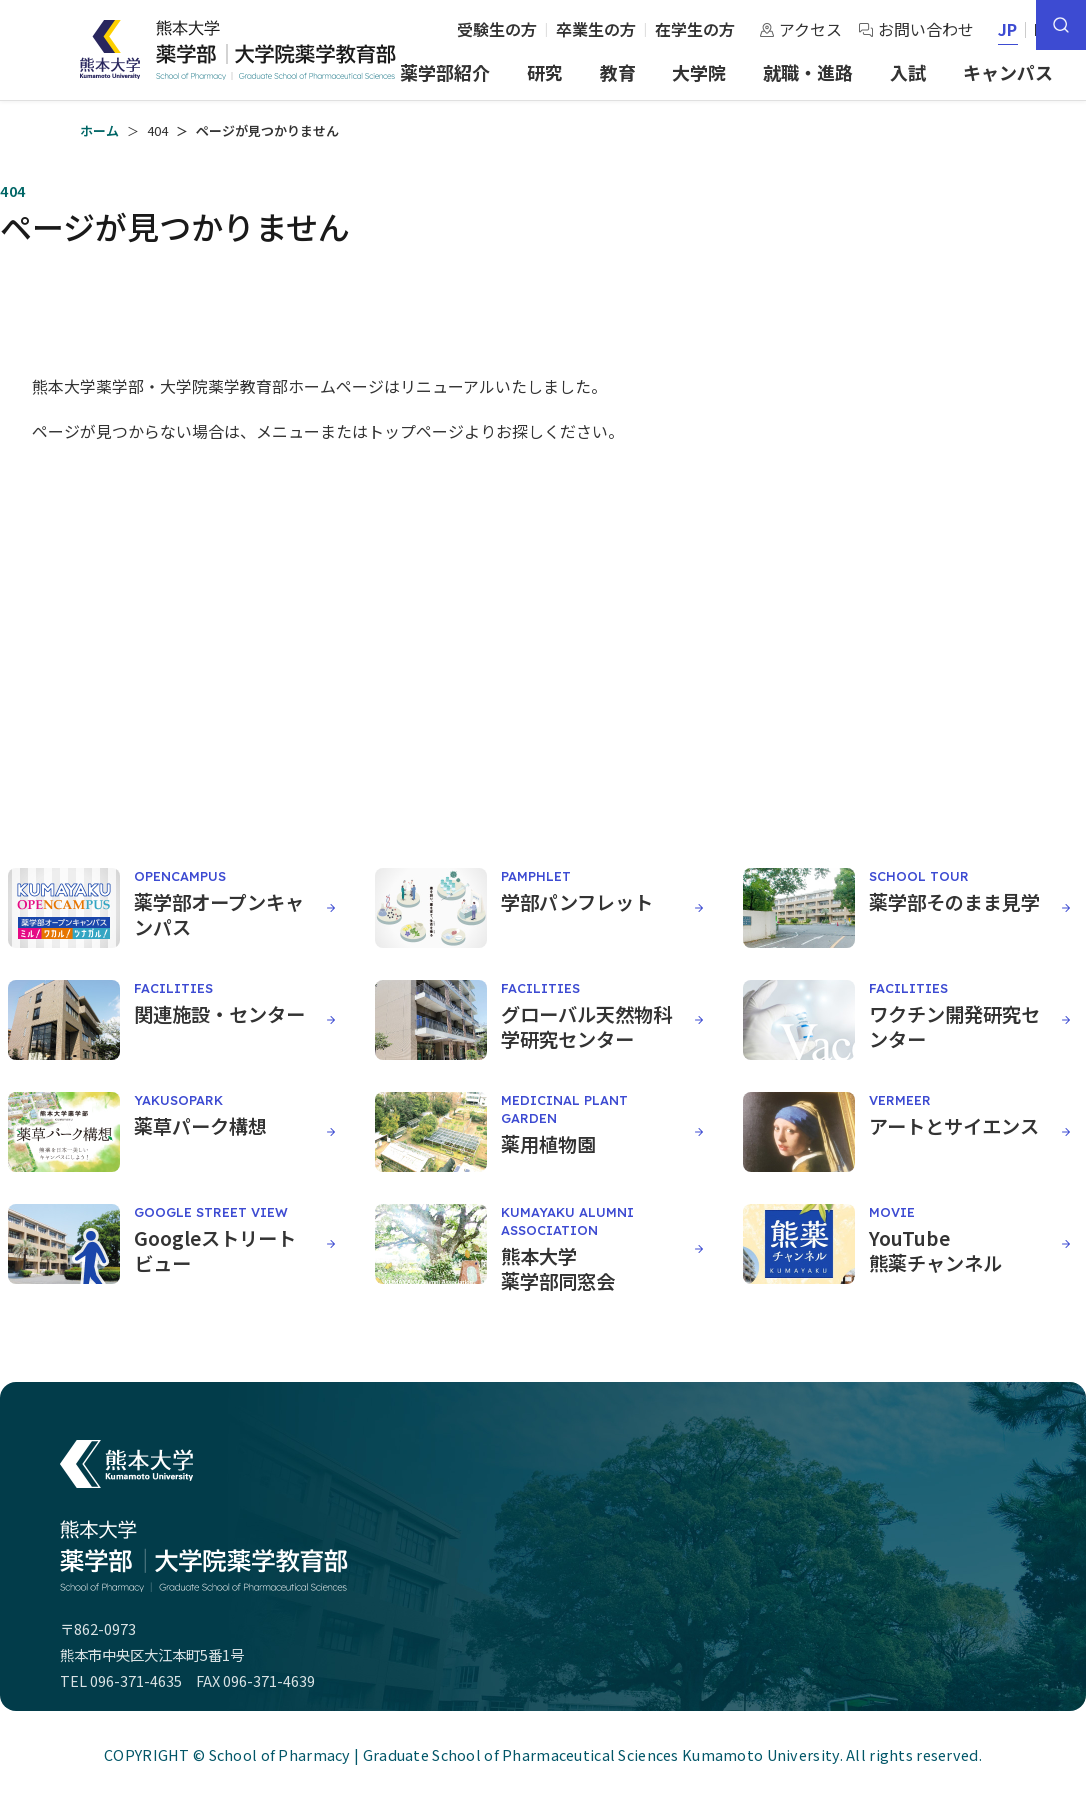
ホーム (99, 130)
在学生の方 (695, 29)
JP (1008, 29)
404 (157, 130)
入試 (908, 72)
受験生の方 (497, 29)
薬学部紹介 (445, 72)
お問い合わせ (916, 29)
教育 (618, 72)
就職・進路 (808, 72)
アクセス (800, 29)
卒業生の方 (596, 29)
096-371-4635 (136, 1680)
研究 (545, 72)
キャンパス (1008, 72)
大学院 (699, 72)
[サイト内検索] (1061, 25)
